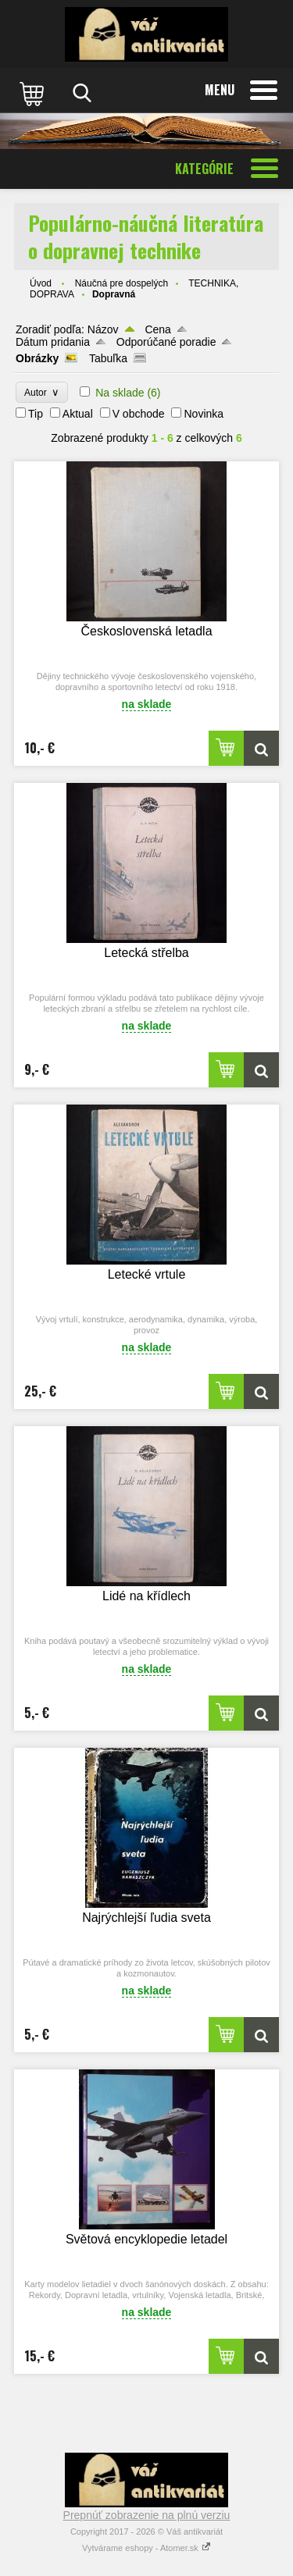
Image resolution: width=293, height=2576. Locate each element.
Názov (103, 329)
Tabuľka (108, 358)
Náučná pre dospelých (121, 283)
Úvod (41, 283)
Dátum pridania (53, 342)
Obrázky (37, 358)
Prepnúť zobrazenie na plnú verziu (146, 2515)
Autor (41, 392)
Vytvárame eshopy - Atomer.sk (146, 2548)
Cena (157, 329)
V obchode (139, 413)
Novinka (203, 413)
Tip (35, 413)
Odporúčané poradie (166, 342)
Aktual (78, 413)
